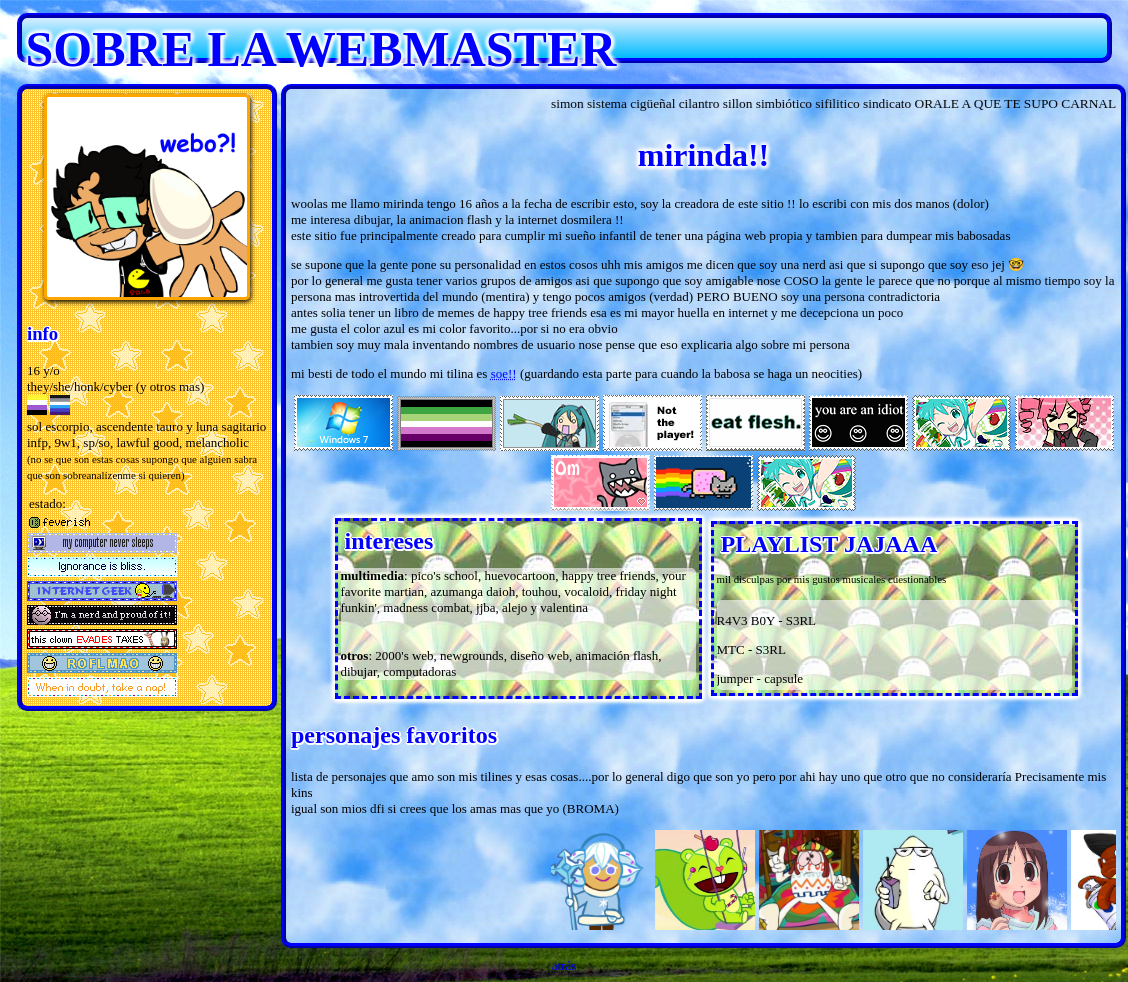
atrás (564, 965)
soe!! (504, 373)
